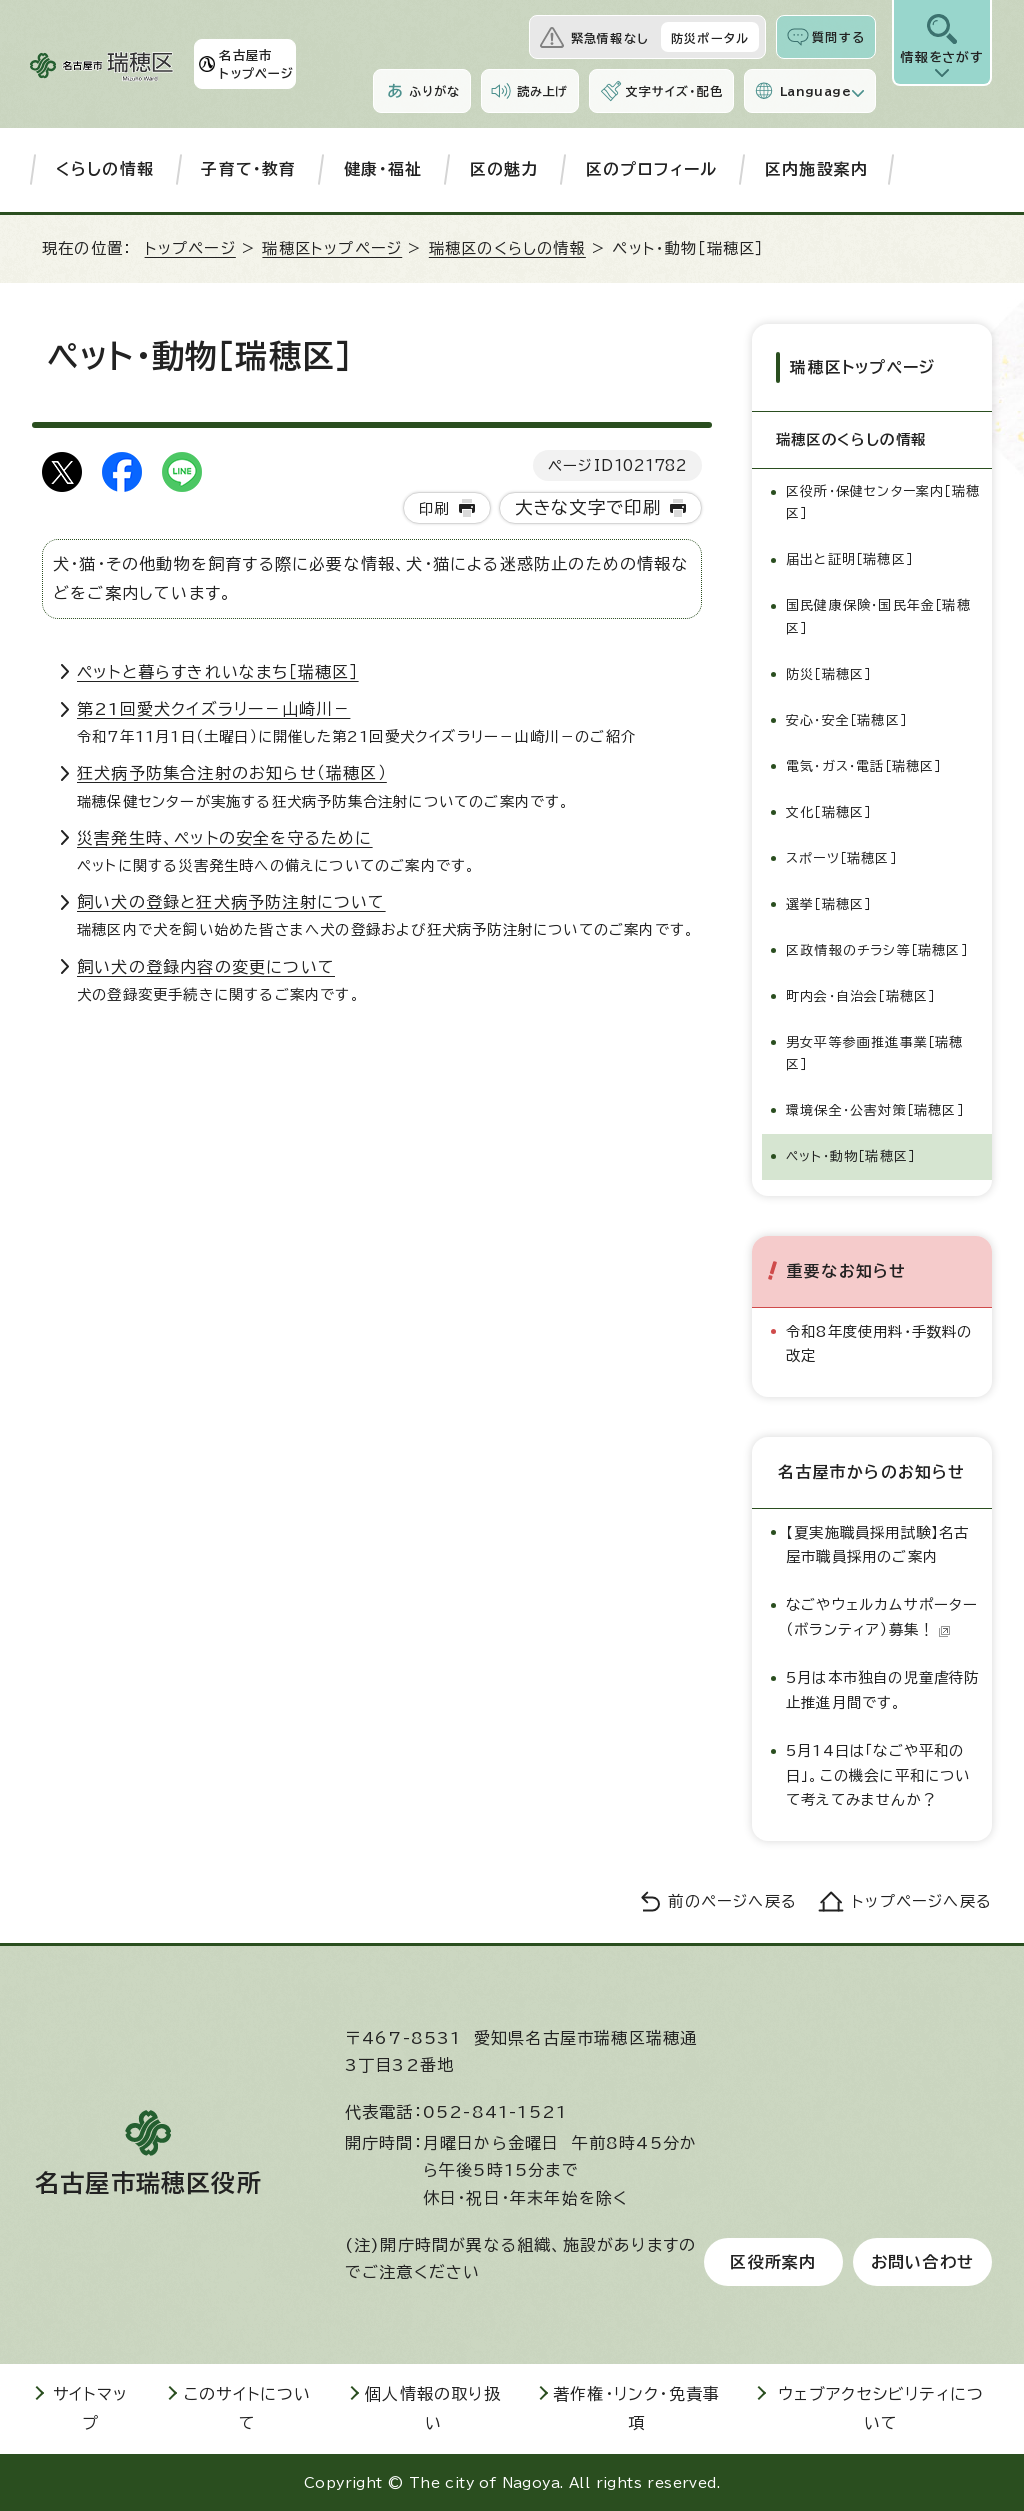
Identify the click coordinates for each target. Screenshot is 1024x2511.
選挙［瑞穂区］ (828, 903)
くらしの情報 (105, 169)
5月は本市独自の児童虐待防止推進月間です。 (883, 1689)
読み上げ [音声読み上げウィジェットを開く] (543, 91)
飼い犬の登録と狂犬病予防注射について (231, 902)
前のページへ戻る (732, 1900)
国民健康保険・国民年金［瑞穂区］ (878, 616)
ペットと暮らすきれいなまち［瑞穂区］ (218, 672)
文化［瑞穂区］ (828, 811)
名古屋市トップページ (256, 64)
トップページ (190, 248)
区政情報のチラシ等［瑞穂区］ (877, 949)
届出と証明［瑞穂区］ (849, 559)
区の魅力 (504, 169)
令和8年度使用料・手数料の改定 (879, 1342)
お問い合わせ (922, 2262)
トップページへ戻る (922, 1900)
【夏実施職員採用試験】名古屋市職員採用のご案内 (878, 1543)
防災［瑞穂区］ (828, 673)
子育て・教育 (248, 169)
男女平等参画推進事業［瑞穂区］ (875, 1052)
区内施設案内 (816, 169)
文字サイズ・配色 (674, 91)
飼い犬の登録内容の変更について (206, 967)
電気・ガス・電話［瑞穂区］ (864, 765)
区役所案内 (773, 2262)
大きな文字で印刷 (588, 507)
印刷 (434, 508)
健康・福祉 (383, 169)
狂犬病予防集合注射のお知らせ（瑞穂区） (232, 773)
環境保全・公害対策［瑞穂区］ (875, 1109)
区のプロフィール (652, 169)
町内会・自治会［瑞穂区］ (860, 995)
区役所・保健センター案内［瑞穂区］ (883, 502)
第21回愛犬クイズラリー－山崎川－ (213, 709)
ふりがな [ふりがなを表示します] (434, 91)
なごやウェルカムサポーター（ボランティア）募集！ (882, 1616)
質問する (838, 37)
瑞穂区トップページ (332, 248)
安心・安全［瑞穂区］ (846, 719)
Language (815, 91)
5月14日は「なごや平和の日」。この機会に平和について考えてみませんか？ (878, 1775)
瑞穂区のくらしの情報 (507, 248)
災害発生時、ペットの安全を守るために (225, 838)
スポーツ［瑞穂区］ (841, 857)
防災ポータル (710, 38)
